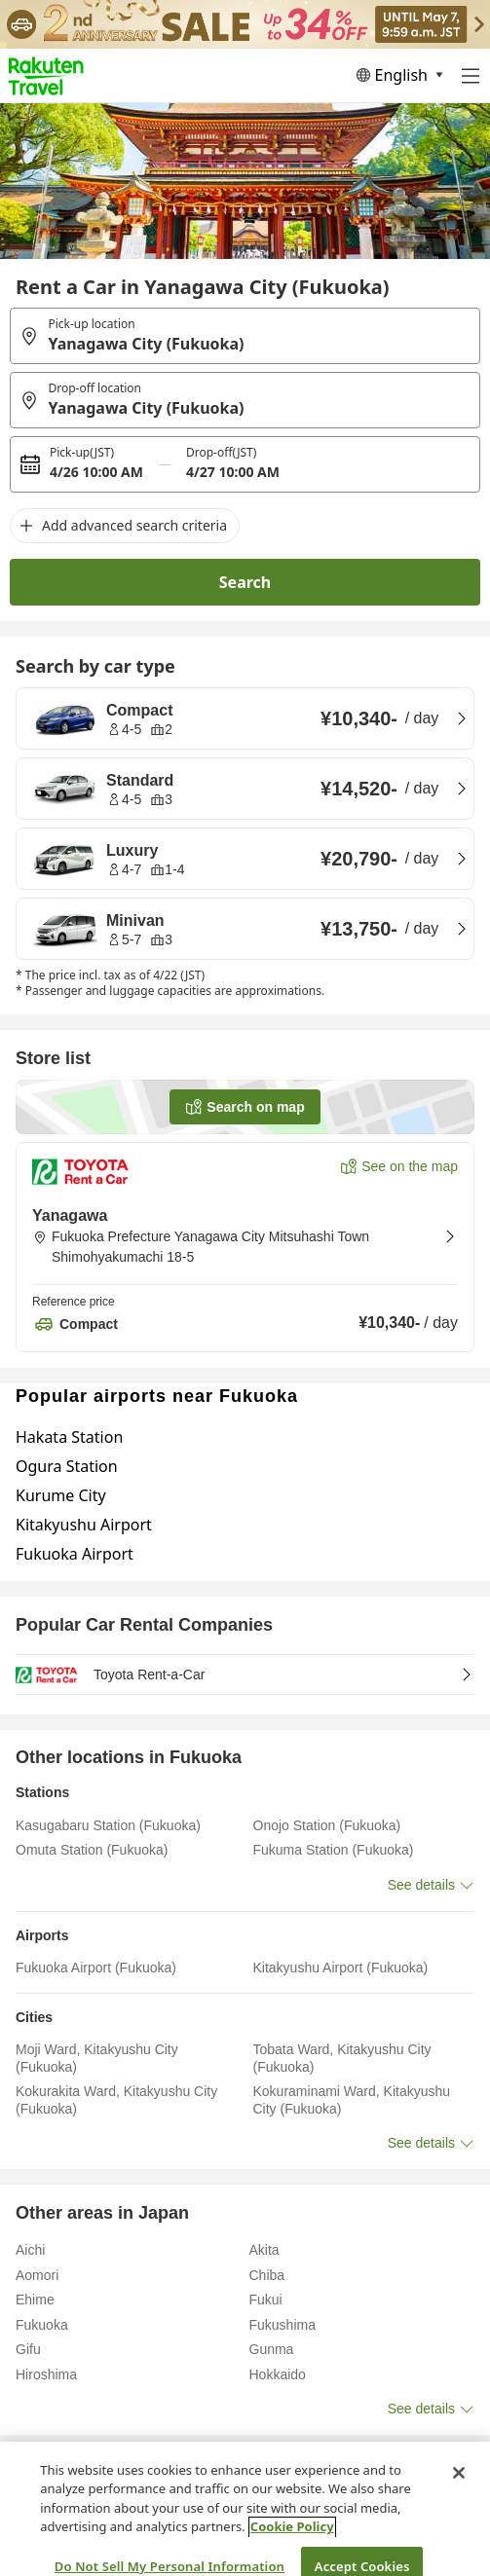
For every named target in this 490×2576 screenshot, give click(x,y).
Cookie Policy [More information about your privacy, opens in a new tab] (292, 2551)
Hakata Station (69, 1437)
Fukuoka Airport (74, 1553)
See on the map (409, 1166)
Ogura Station (67, 1466)
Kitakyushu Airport (84, 1524)
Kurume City (61, 1495)
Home (31, 2460)
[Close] (458, 2497)
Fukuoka (88, 2460)
